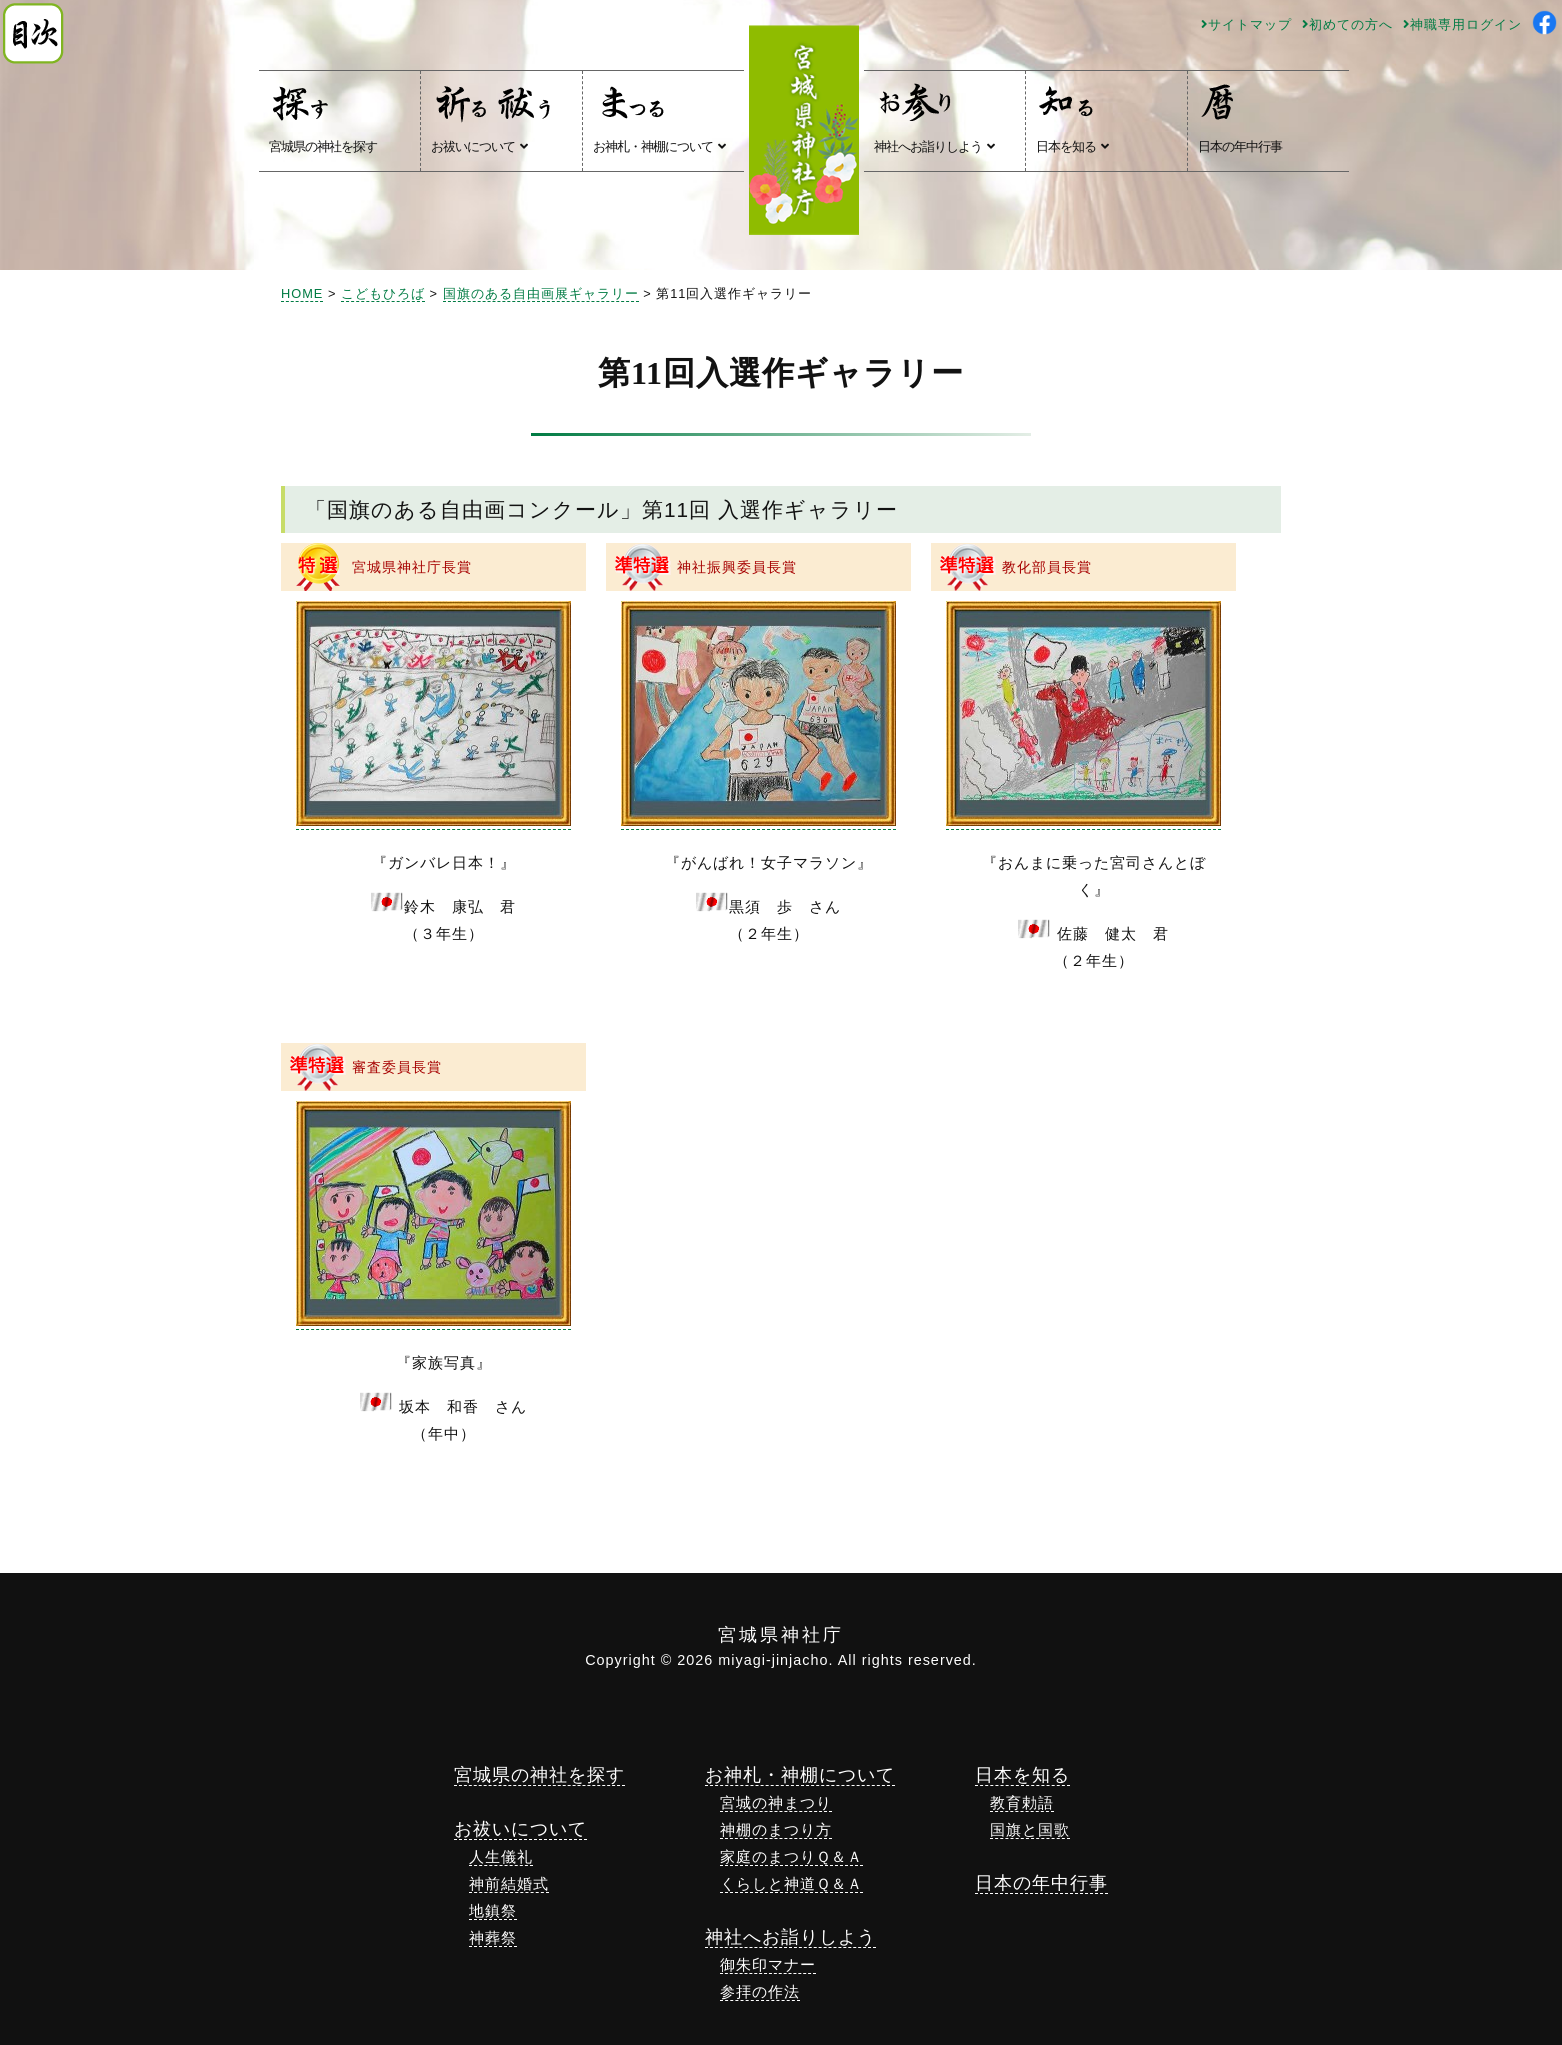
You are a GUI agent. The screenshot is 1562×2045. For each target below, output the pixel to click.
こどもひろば (383, 293)
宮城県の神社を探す (323, 117)
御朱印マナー (768, 1964)
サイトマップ (1246, 24)
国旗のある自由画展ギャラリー (541, 293)
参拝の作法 (760, 1991)
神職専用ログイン (1462, 24)
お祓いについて (494, 117)
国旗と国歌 (1030, 1829)
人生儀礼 (501, 1856)
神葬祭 (493, 1937)
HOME (302, 293)
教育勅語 (1022, 1802)
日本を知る (1072, 117)
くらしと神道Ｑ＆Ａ (791, 1883)
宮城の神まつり (776, 1802)
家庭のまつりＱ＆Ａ (791, 1856)
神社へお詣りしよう (934, 117)
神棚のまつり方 (776, 1829)
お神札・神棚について (659, 117)
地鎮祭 (493, 1910)
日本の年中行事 (1240, 117)
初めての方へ (1347, 24)
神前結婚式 (509, 1883)
